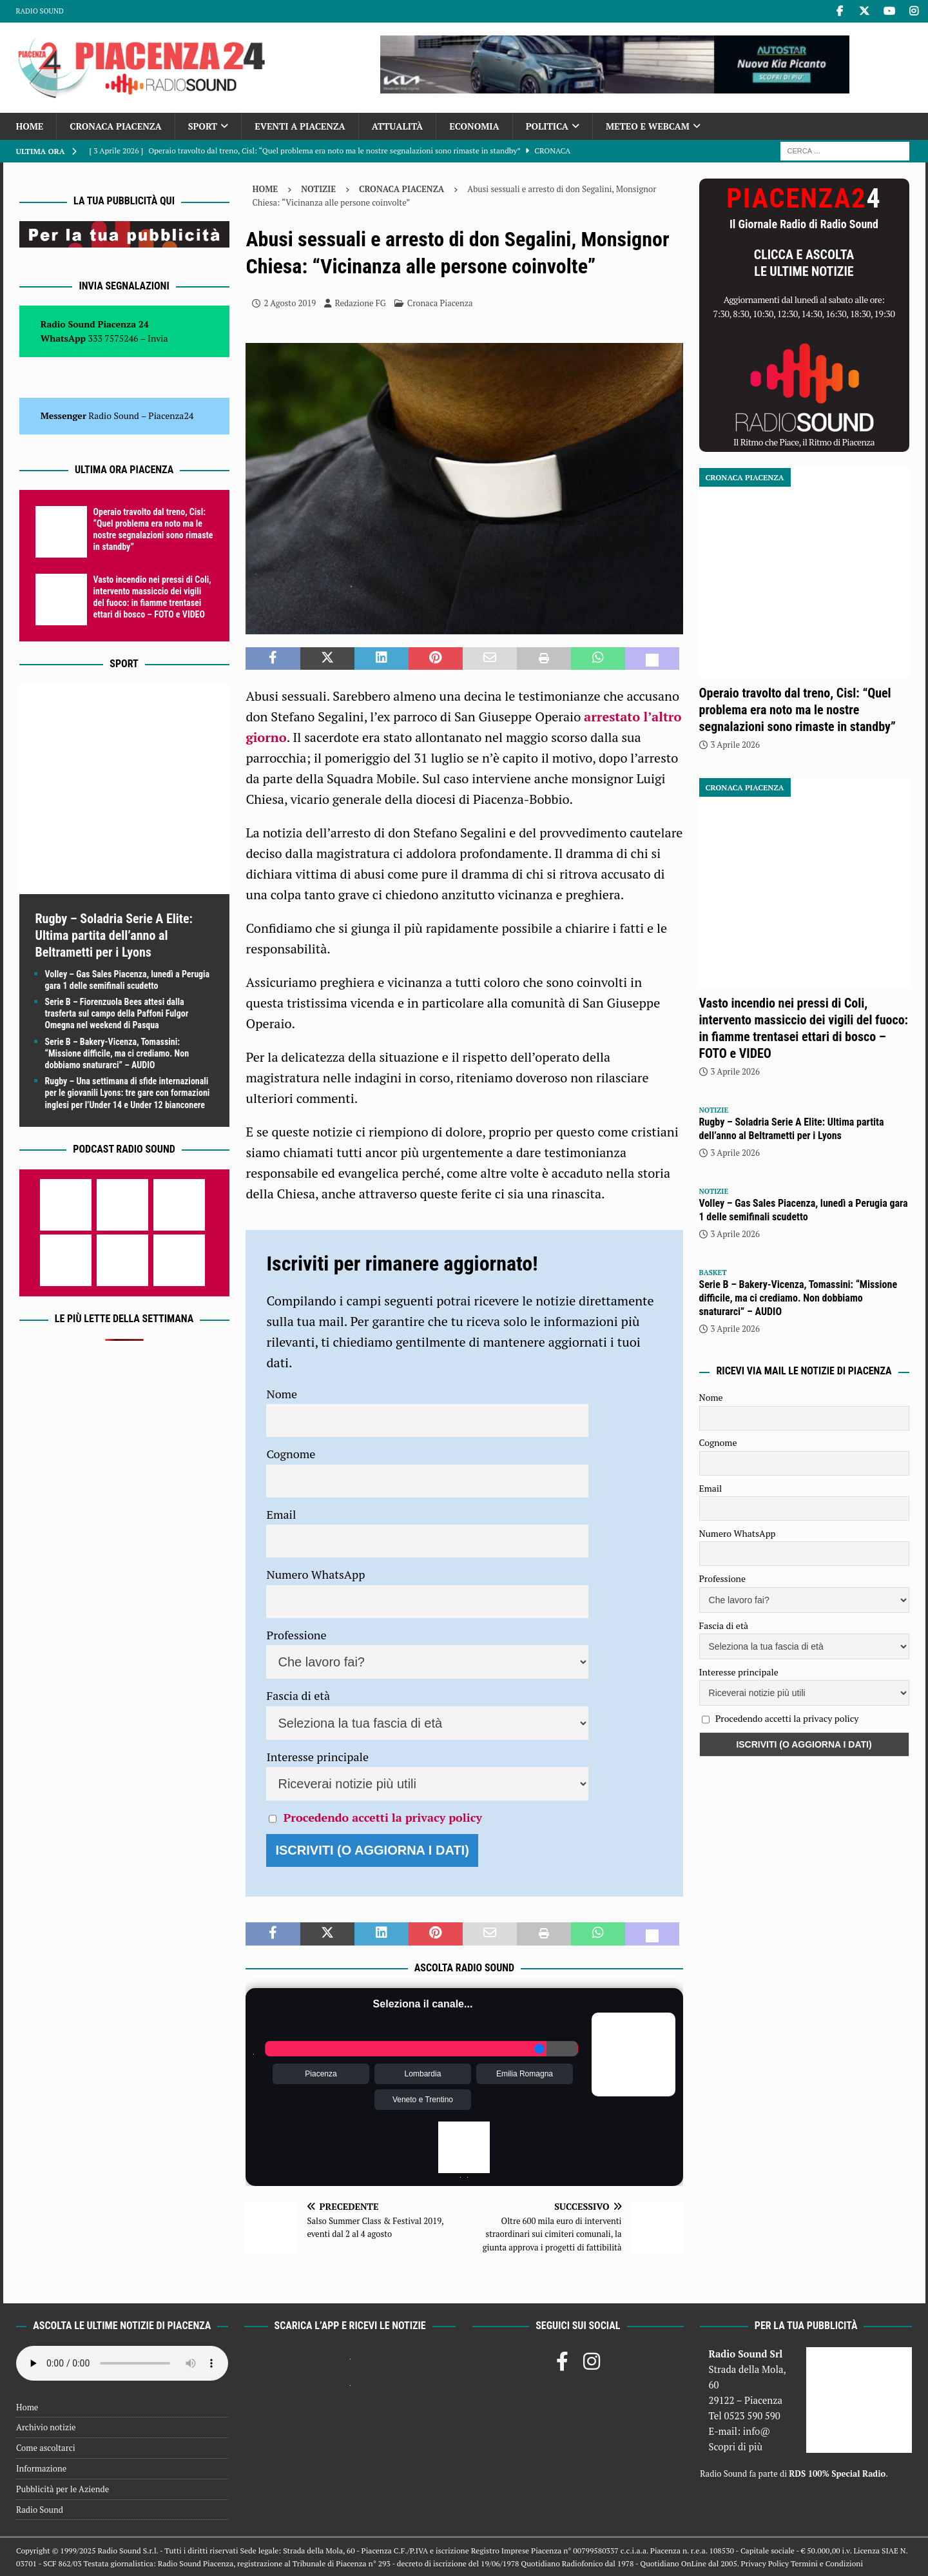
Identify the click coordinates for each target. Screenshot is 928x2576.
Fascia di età (298, 1695)
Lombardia (423, 2073)
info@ (757, 2431)
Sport (202, 126)
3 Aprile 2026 (735, 744)
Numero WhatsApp (315, 1574)
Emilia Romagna (524, 2073)
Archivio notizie (46, 2427)
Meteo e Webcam (648, 126)
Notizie (318, 189)
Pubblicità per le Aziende (62, 2489)
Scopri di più (735, 2446)
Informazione (41, 2468)
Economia (474, 126)
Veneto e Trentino (422, 2099)
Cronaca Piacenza (115, 126)
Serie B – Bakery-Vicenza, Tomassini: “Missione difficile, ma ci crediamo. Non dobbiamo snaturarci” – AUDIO (117, 1053)
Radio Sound (40, 10)
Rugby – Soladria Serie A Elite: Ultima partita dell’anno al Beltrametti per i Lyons (114, 935)
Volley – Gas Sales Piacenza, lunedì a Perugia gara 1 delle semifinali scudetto (803, 1210)
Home (30, 126)
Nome (281, 1393)
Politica (547, 126)
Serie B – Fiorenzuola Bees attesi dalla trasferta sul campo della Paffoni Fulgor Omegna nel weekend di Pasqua (117, 1013)
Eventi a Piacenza (300, 126)
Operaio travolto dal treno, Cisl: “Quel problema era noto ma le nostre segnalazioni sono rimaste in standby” (797, 709)
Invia (158, 338)
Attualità (397, 126)
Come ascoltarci (45, 2448)
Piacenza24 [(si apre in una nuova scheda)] (170, 415)
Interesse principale (317, 1756)
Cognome (290, 1453)
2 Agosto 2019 (290, 303)
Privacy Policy (765, 2563)
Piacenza (320, 2073)
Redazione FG (359, 303)
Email (281, 1514)
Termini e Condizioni (827, 2563)
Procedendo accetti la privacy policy (383, 1817)
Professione (296, 1635)
